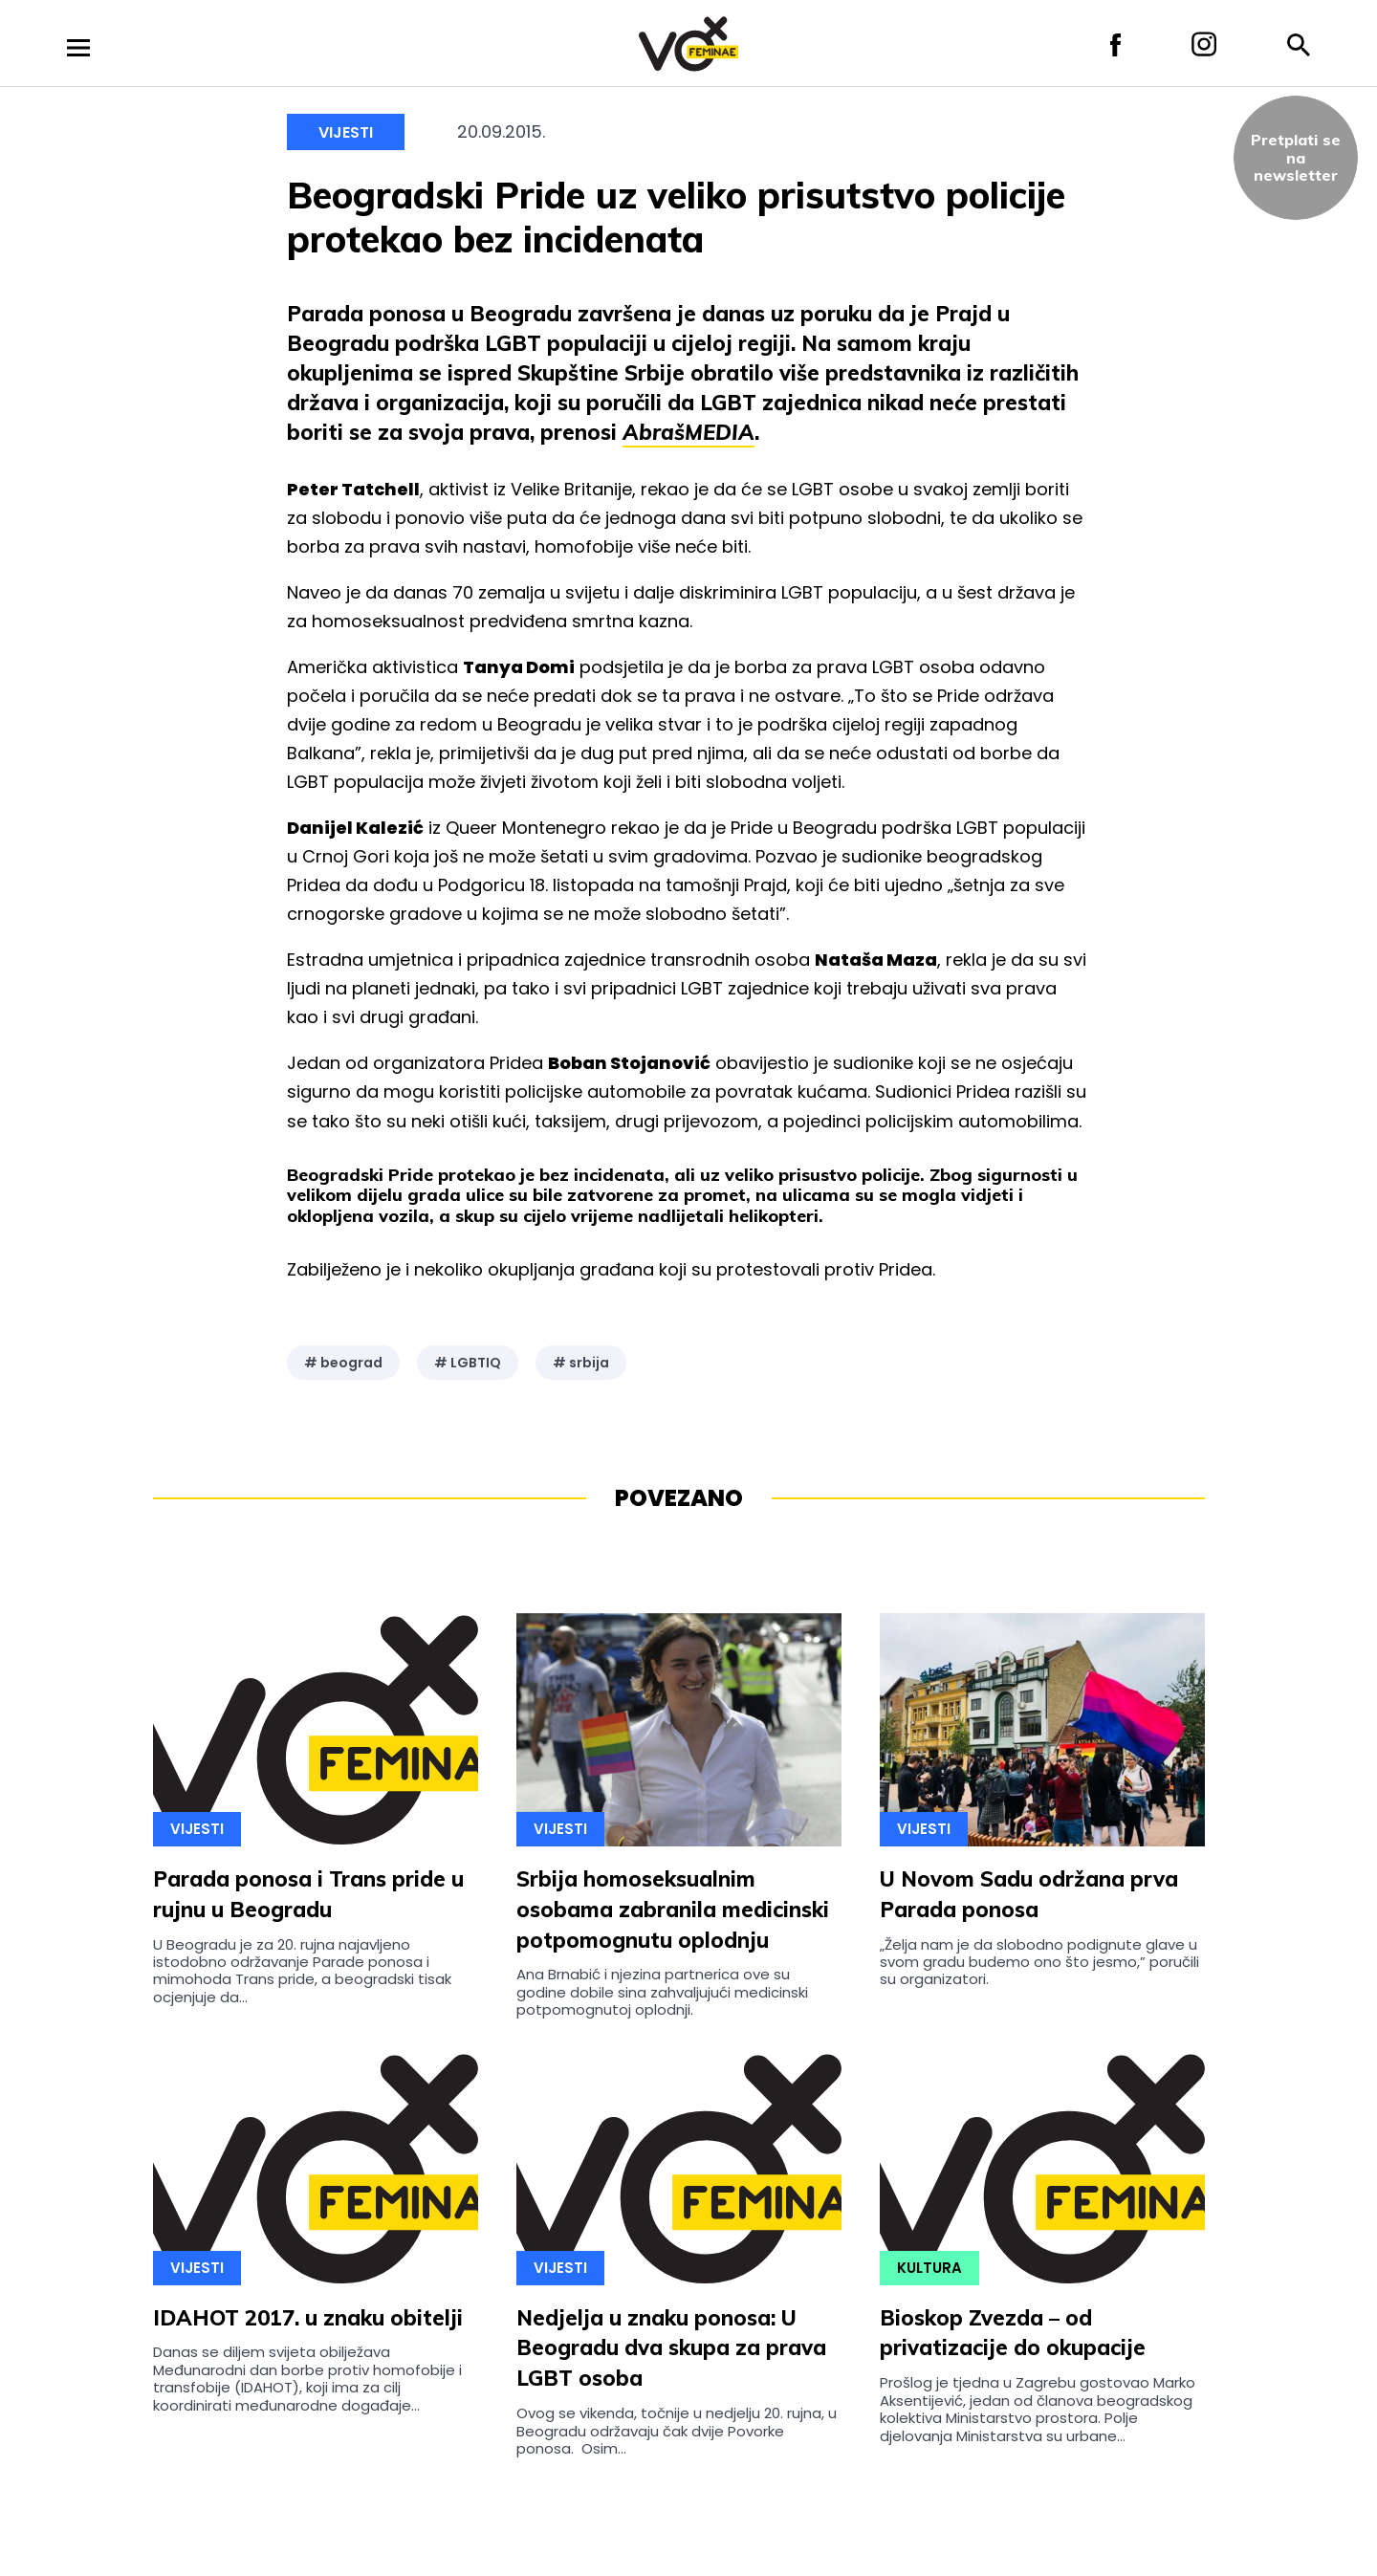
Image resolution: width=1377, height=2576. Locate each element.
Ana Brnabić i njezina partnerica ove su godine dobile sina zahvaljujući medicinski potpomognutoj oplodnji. (662, 1991)
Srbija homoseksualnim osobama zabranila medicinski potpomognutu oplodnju (672, 1910)
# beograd (343, 1362)
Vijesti (345, 132)
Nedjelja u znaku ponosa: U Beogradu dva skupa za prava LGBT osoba (671, 2348)
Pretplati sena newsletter (1296, 157)
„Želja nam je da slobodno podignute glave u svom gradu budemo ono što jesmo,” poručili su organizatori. (1039, 1962)
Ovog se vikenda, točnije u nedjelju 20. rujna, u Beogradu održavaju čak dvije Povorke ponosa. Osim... (676, 2430)
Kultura (929, 2268)
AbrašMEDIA (688, 432)
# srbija (581, 1362)
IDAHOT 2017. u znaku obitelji (308, 2317)
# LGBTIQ (467, 1362)
